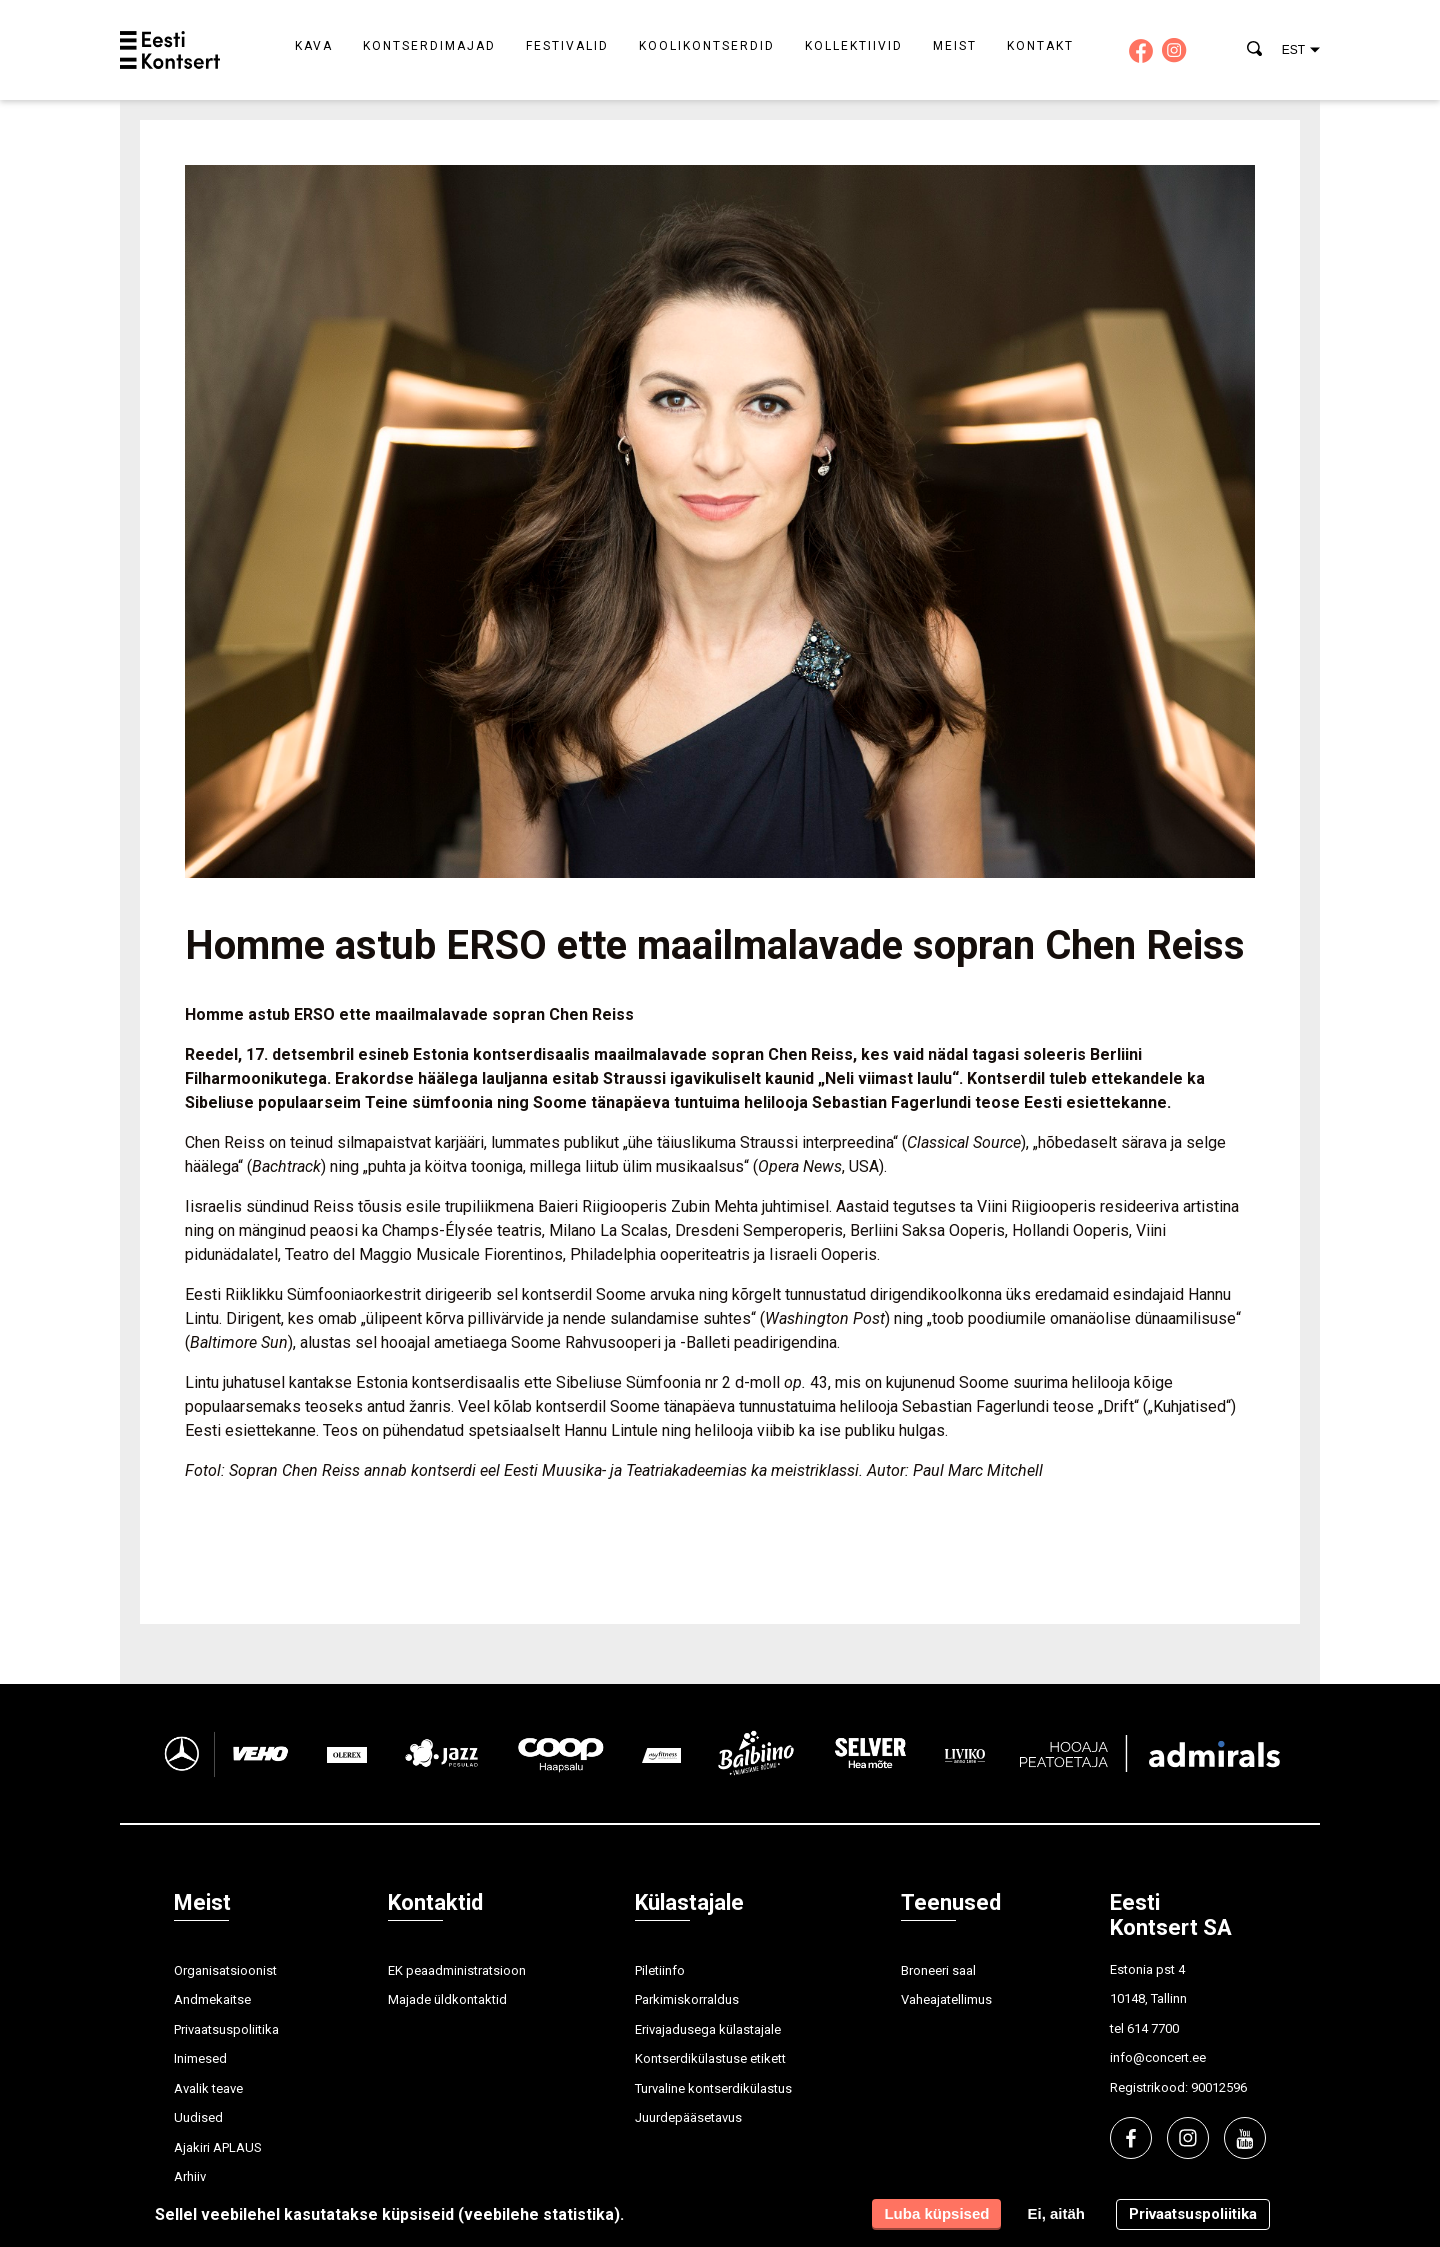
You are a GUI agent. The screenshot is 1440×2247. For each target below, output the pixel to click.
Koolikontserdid (707, 46)
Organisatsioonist (225, 1970)
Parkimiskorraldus (687, 1999)
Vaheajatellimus (946, 1999)
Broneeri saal (938, 1970)
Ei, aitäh (1056, 2213)
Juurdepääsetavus (688, 2117)
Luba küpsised (936, 2213)
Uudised (198, 2117)
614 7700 (1153, 2028)
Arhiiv (190, 2176)
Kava (314, 46)
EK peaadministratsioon (457, 1970)
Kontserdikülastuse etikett (710, 2058)
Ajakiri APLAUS (218, 2147)
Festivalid (567, 46)
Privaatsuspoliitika (226, 2029)
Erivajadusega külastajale (708, 2029)
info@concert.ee (1158, 2057)
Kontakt (1040, 46)
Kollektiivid (854, 46)
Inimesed (200, 2058)
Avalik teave (208, 2088)
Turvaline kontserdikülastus (713, 2088)
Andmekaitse (212, 1999)
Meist (955, 46)
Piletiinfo (660, 1970)
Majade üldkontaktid (447, 1999)
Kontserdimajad (429, 46)
